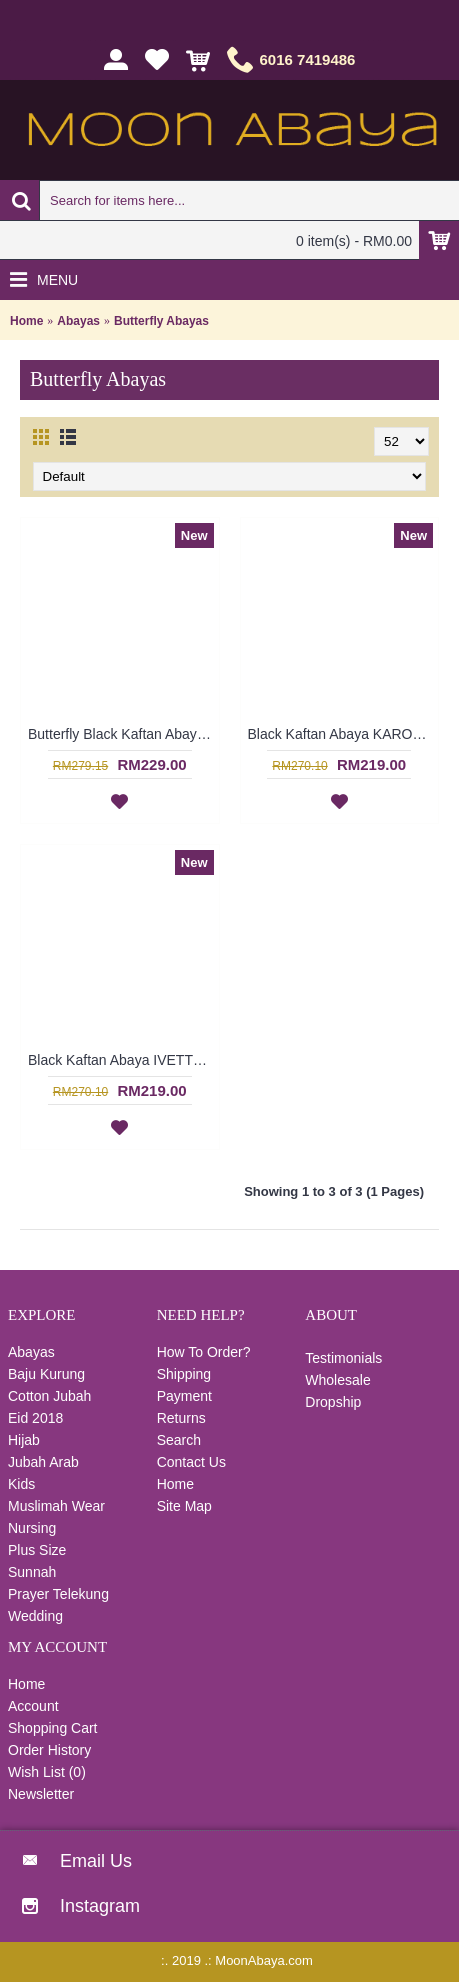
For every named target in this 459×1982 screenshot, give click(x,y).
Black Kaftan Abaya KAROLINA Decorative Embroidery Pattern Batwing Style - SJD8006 (343, 734)
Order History (49, 1750)
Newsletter (41, 1794)
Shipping (184, 1374)
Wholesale (337, 1380)
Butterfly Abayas (161, 321)
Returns (181, 1418)
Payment (184, 1396)
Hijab (24, 1440)
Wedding (35, 1616)
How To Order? (204, 1352)
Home (26, 321)
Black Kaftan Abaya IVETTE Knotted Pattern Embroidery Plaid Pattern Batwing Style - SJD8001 (123, 1060)
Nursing (32, 1528)
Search (179, 1440)
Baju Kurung (46, 1374)
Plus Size (37, 1550)
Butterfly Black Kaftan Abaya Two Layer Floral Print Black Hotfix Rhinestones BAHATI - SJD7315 (123, 734)
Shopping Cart (53, 1728)
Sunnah (32, 1572)
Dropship (333, 1402)
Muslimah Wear (56, 1506)
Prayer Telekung (58, 1594)
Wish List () (47, 1772)
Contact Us (191, 1462)
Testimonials (343, 1358)
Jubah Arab (43, 1462)
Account (33, 1706)
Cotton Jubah (49, 1396)
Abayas (78, 321)
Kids (21, 1484)
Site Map (184, 1506)
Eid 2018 (35, 1418)
